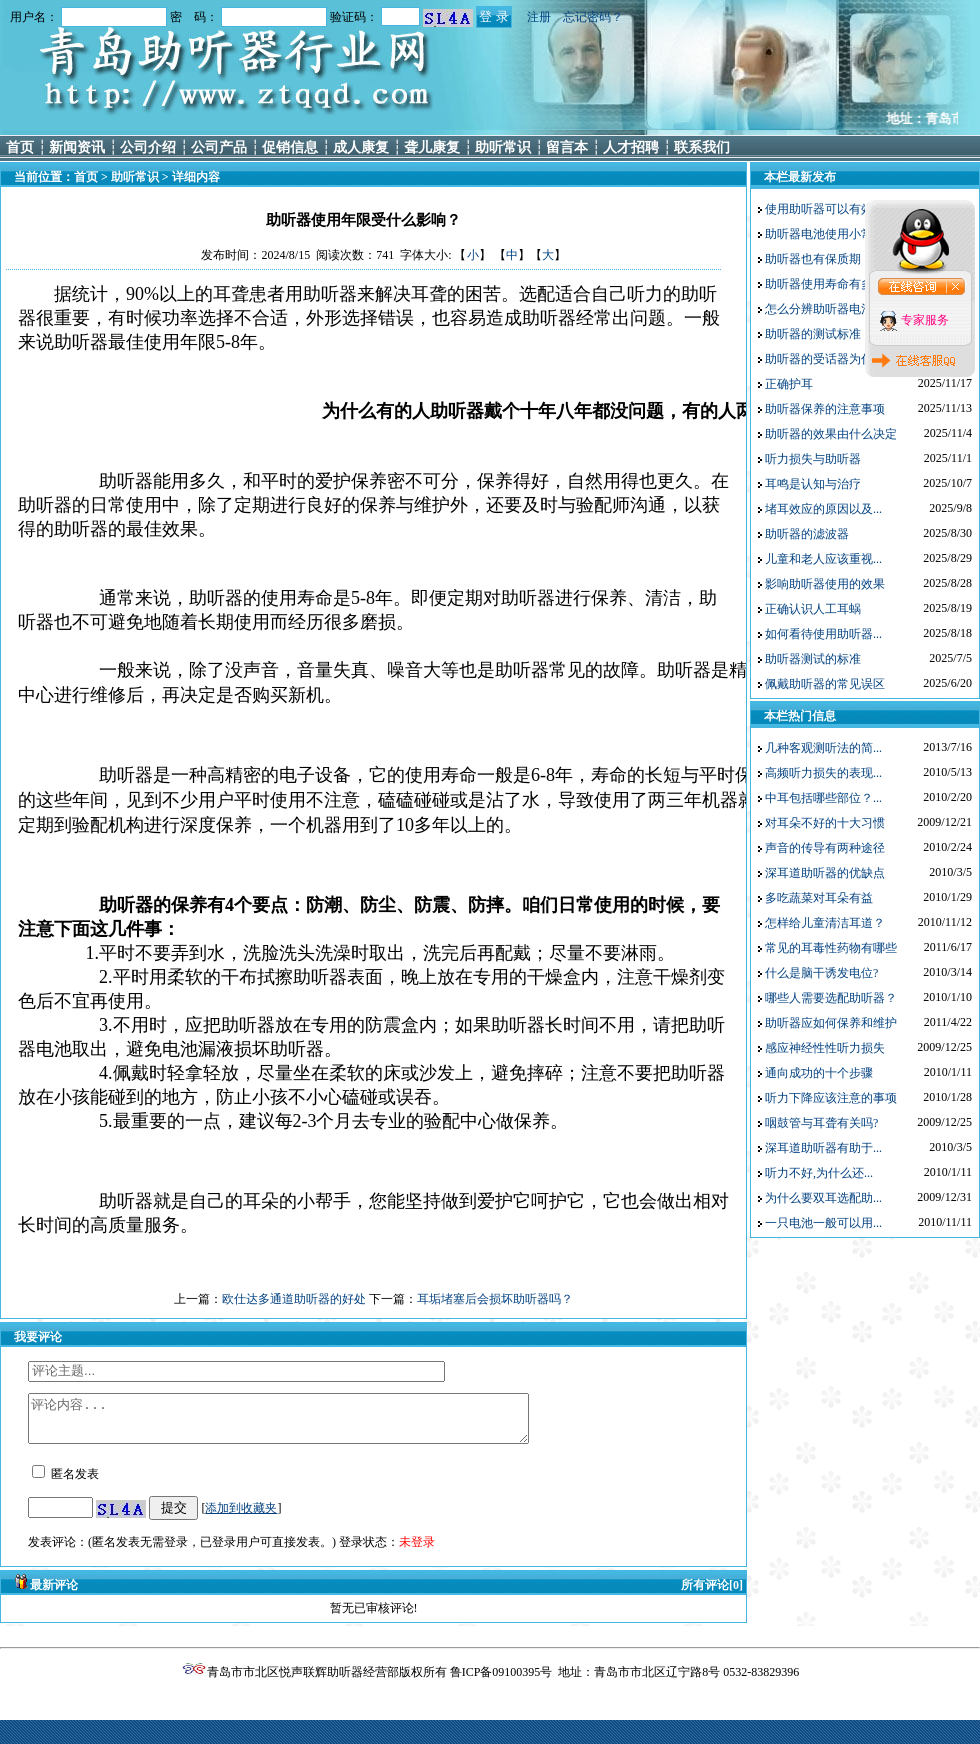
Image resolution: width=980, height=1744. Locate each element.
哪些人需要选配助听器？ (831, 998)
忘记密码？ (593, 17)
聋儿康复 (432, 147)
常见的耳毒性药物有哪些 (831, 948)
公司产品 (219, 147)
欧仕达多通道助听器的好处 (294, 1299)
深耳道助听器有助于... (823, 1148)
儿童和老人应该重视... (823, 559)
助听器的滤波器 (807, 534)
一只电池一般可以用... (823, 1223)
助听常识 (503, 147)
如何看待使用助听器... (823, 634)
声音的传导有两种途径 (825, 848)
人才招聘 (631, 147)
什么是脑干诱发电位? (821, 973)
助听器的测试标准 (813, 334)
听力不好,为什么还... (819, 1173)
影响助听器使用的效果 (825, 584)
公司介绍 (148, 147)
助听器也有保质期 (813, 259)
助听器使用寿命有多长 (825, 284)
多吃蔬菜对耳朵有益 (819, 898)
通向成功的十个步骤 (819, 1073)
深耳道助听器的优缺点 (825, 873)
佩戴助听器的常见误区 (825, 684)
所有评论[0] (712, 1594)
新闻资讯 (77, 147)
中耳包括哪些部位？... (823, 798)
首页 (20, 147)
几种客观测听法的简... (823, 748)
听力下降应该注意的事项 (831, 1098)
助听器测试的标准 (813, 659)
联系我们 (702, 147)
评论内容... (308, 1423)
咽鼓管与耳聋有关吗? (821, 1123)
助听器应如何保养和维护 (831, 1023)
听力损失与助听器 (813, 459)
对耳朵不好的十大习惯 (825, 823)
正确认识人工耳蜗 (813, 609)
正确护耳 (789, 384)
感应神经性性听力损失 (825, 1048)
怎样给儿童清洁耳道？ (825, 923)
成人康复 (361, 147)
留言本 (567, 147)
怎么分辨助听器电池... (823, 309)
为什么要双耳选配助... (823, 1198)
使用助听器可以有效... (823, 209)
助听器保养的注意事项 (825, 409)
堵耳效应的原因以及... (823, 509)
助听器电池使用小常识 (825, 234)
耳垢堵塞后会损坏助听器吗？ (495, 1299)
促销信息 (290, 147)
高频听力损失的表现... (823, 773)
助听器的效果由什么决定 (831, 434)
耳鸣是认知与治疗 (813, 484)
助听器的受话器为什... (823, 359)
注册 (539, 17)
